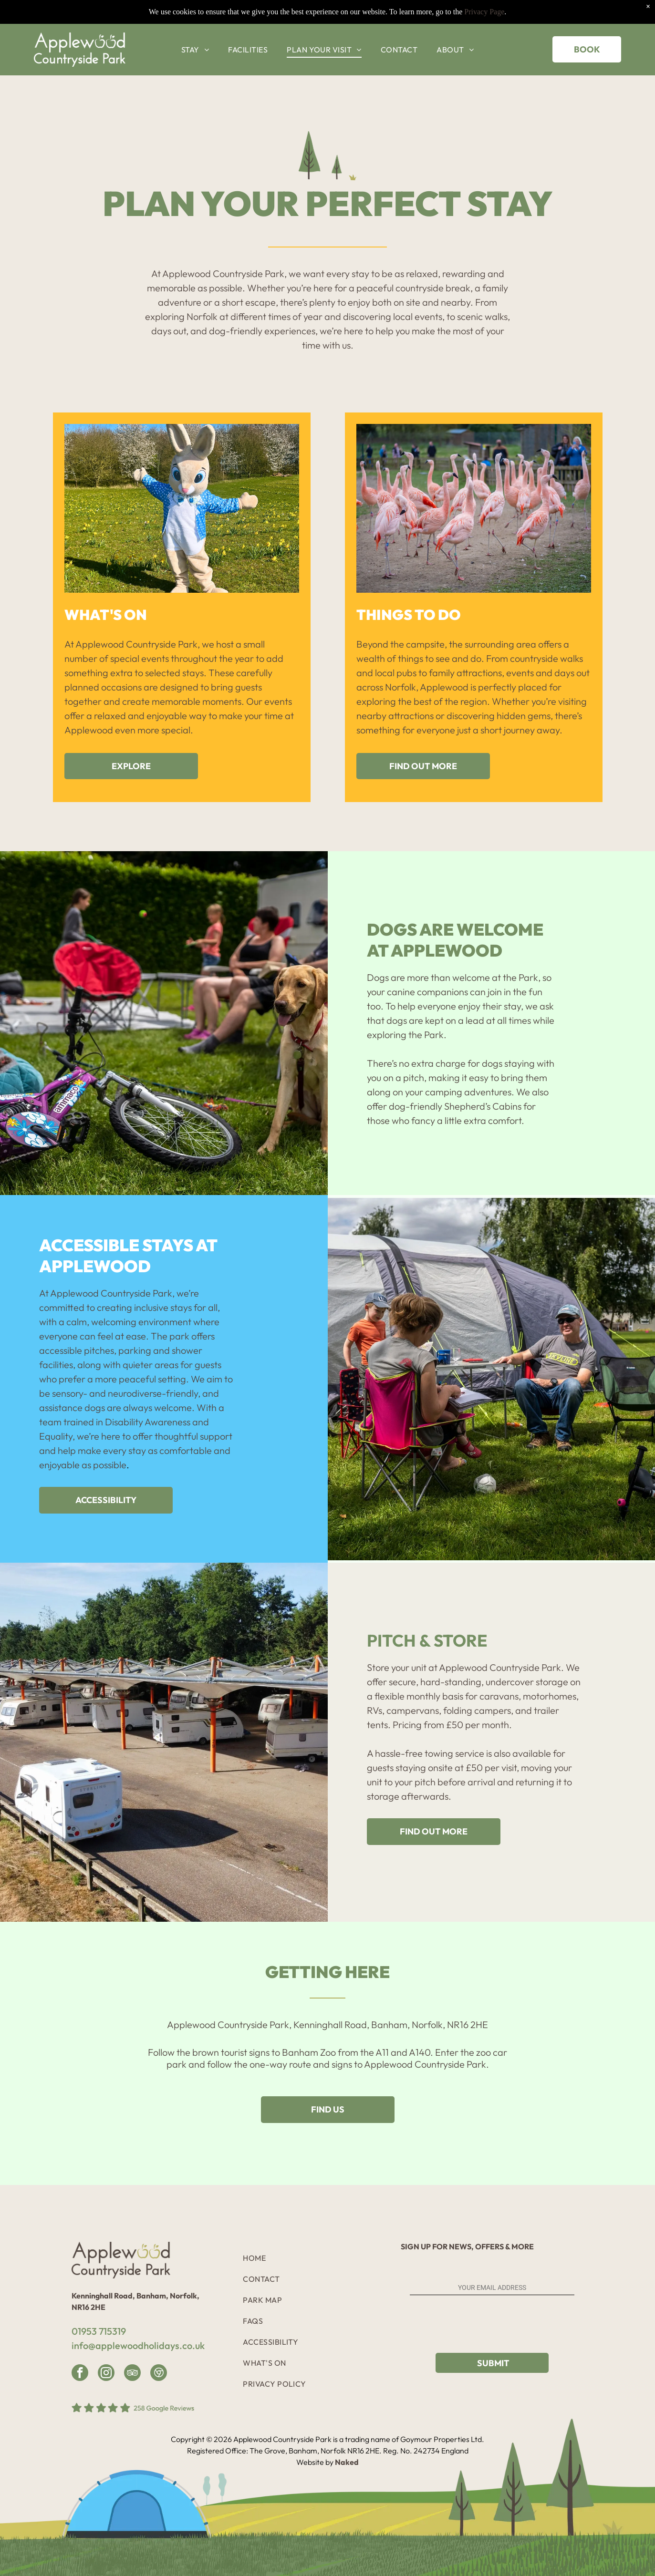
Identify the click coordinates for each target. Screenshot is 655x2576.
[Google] (158, 2373)
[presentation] (482, 2324)
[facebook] (80, 2373)
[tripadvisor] (132, 2373)
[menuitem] (195, 27)
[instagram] (106, 2373)
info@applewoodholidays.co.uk (138, 2345)
